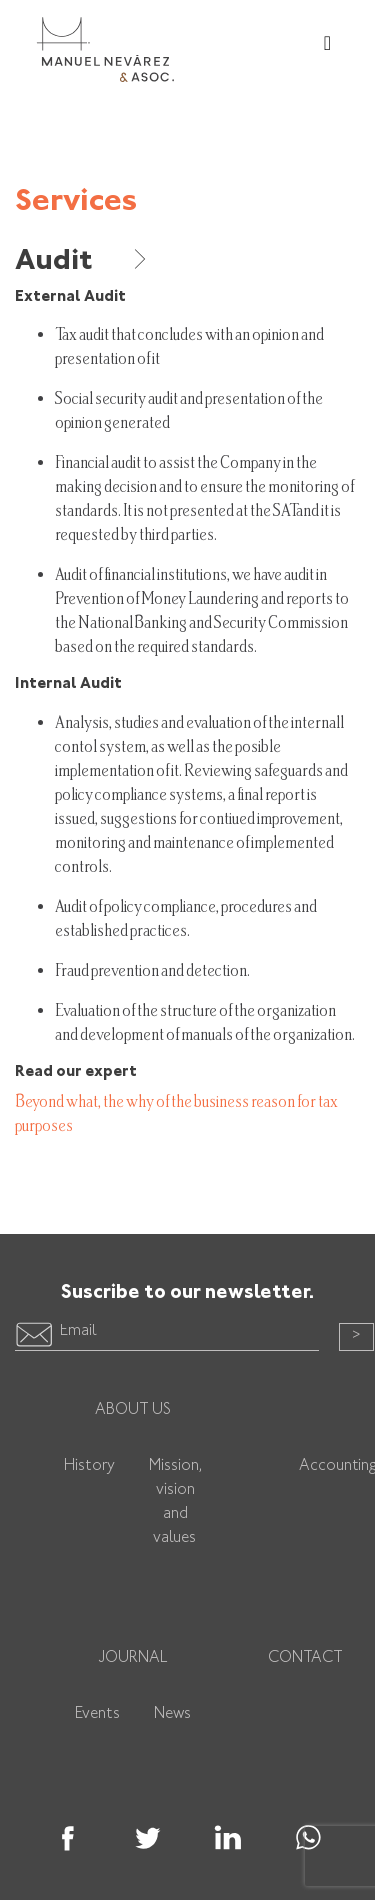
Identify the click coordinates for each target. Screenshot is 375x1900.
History (89, 1466)
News (172, 1714)
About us (133, 1410)
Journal (133, 1658)
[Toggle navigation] (327, 44)
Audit (82, 262)
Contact (305, 1658)
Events (97, 1714)
